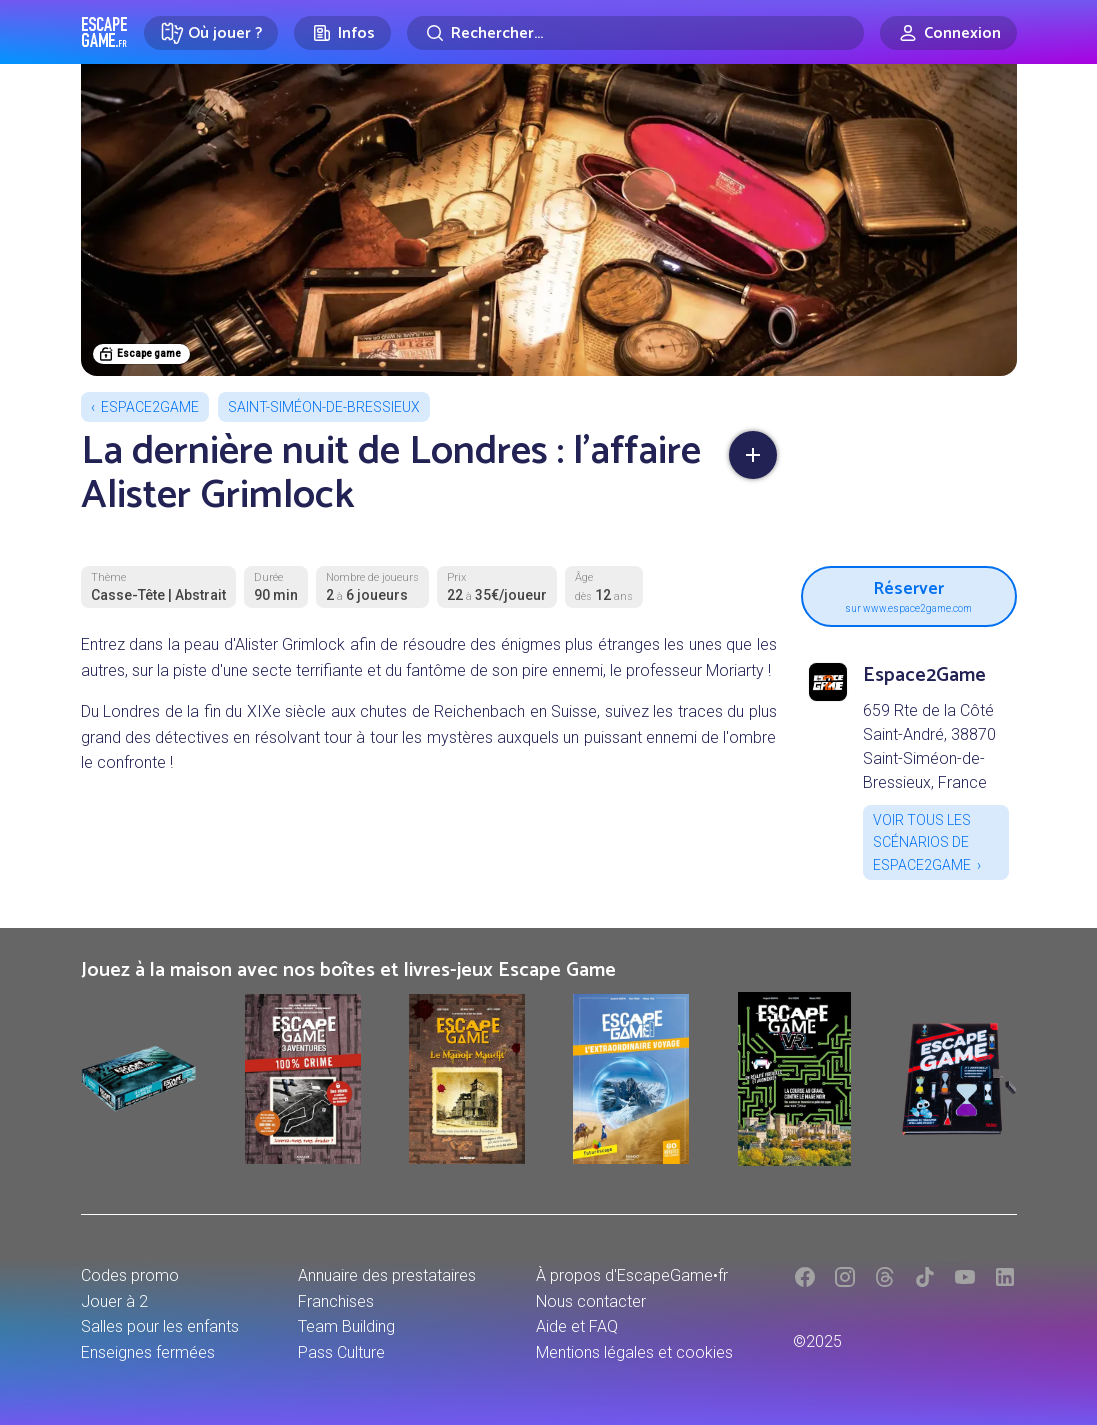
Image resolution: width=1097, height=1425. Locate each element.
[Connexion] (948, 33)
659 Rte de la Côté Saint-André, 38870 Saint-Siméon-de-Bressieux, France (929, 746)
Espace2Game (150, 407)
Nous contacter (591, 1301)
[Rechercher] (635, 33)
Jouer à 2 (114, 1301)
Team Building (346, 1326)
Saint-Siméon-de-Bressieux (324, 407)
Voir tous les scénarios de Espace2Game (922, 842)
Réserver (909, 594)
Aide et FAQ (577, 1326)
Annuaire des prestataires (387, 1275)
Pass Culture (341, 1352)
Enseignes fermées (148, 1352)
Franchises (336, 1301)
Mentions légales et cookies (634, 1352)
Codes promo (130, 1275)
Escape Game (104, 32)
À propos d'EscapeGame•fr (632, 1275)
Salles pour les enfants (160, 1326)
